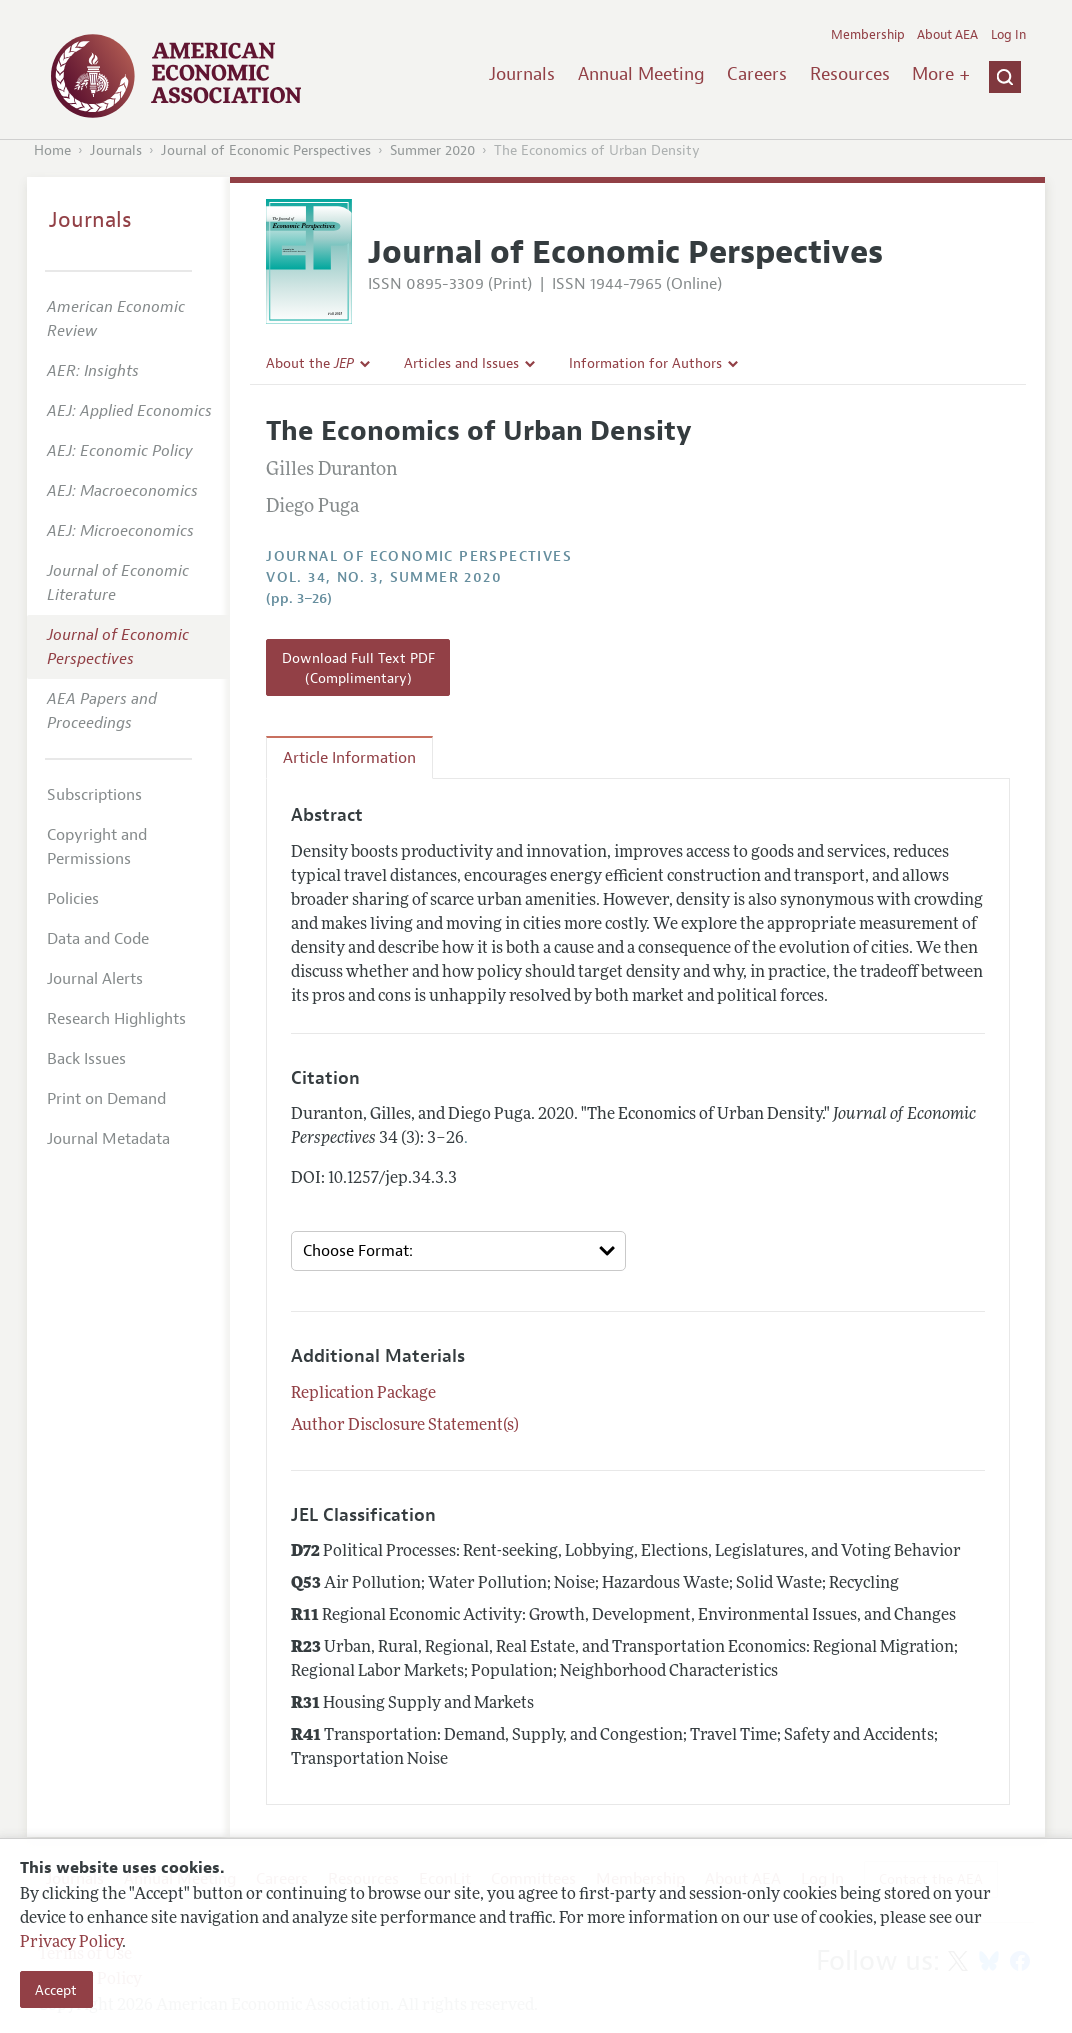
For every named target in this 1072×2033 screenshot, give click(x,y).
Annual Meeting (641, 74)
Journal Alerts (95, 979)
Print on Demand (106, 1099)
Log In (1008, 35)
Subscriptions (94, 795)
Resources (850, 74)
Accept (56, 1990)
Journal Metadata (108, 1139)
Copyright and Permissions (97, 847)
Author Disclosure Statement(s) (405, 1426)
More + (941, 74)
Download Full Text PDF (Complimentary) (358, 668)
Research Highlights (116, 1019)
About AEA (947, 35)
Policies (73, 899)
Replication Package (363, 1394)
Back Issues (86, 1059)
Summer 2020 (432, 150)
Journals (522, 74)
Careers (757, 74)
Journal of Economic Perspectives (266, 150)
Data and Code (98, 939)
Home (52, 150)
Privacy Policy (71, 1943)
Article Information (349, 758)
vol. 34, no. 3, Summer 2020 (384, 577)
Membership (868, 35)
